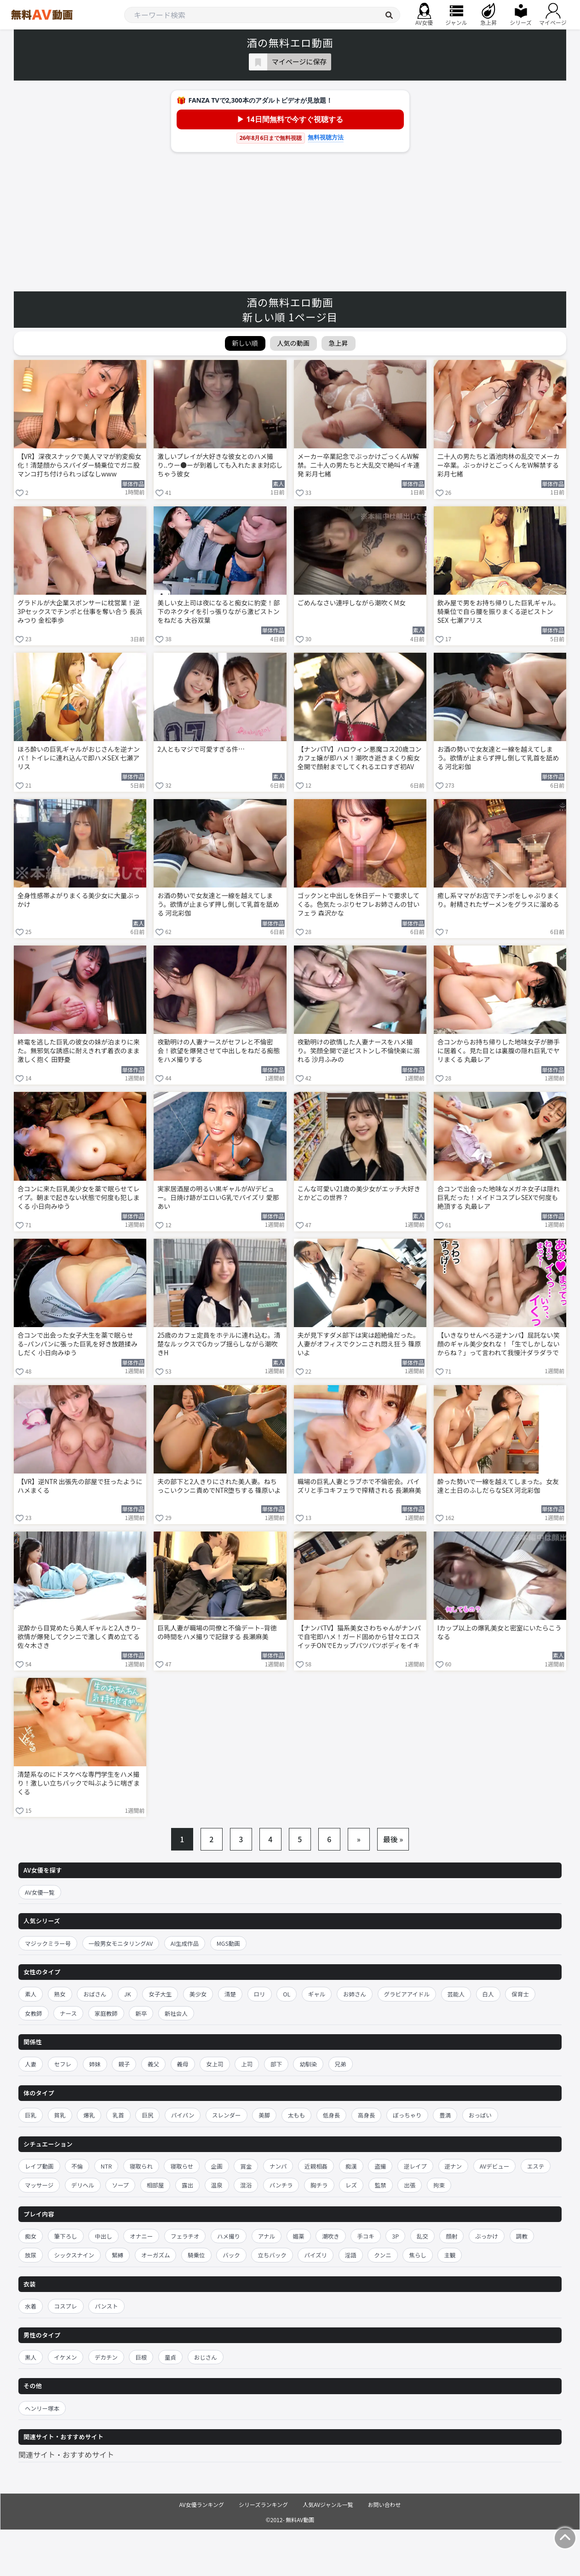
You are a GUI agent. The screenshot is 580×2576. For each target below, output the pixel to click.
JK (127, 1994)
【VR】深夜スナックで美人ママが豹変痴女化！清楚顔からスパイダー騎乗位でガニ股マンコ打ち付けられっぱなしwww (79, 465)
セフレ (63, 2064)
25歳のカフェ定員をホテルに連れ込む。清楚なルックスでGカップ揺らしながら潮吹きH (219, 1344)
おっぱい (480, 2115)
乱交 (422, 2236)
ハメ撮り (228, 2236)
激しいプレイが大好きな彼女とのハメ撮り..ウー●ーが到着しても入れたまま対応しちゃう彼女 (219, 465)
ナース (68, 2013)
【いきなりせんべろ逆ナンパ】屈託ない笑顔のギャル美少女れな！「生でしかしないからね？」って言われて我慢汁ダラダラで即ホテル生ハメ (498, 1344)
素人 (30, 1994)
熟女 (60, 1994)
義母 (183, 2064)
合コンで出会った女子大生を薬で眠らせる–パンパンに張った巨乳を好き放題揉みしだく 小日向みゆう (77, 1344)
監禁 (380, 2185)
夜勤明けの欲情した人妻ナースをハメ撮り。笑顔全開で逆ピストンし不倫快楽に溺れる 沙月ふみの (359, 1051)
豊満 (445, 2115)
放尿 (30, 2255)
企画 (217, 2166)
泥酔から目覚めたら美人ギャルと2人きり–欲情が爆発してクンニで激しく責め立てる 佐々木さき (78, 1637)
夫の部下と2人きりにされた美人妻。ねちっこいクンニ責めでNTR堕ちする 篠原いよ (219, 1486)
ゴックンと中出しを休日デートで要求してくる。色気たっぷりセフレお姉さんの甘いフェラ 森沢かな (359, 904)
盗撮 (380, 2166)
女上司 (215, 2064)
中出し (103, 2236)
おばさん (94, 1994)
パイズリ (315, 2255)
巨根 (141, 2357)
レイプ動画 (39, 2166)
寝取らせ (181, 2166)
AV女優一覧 (40, 1892)
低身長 (331, 2115)
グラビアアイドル (407, 1994)
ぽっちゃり (407, 2115)
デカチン (106, 2357)
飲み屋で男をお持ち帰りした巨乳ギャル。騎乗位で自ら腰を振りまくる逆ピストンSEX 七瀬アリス (498, 611)
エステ (536, 2166)
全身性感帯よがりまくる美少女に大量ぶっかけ (78, 900)
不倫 (77, 2166)
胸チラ (319, 2185)
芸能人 (456, 1994)
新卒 (141, 2013)
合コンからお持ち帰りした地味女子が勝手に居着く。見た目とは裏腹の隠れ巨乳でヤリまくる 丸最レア (498, 1051)
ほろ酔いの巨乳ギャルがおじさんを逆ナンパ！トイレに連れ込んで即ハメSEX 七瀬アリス (78, 758)
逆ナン (453, 2166)
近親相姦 (315, 2166)
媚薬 (298, 2236)
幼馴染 (308, 2064)
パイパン (182, 2115)
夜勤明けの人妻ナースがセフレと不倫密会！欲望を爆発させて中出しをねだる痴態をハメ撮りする (218, 1051)
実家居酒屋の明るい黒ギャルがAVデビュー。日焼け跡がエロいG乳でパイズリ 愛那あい (218, 1197)
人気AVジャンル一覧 (328, 2504)
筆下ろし (65, 2236)
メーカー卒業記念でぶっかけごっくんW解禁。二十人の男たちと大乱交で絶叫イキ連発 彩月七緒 (359, 465)
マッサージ (39, 2185)
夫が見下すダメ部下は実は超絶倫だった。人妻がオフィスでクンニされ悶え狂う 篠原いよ (359, 1344)
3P (395, 2236)
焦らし (417, 2255)
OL (286, 1994)
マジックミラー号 (48, 1943)
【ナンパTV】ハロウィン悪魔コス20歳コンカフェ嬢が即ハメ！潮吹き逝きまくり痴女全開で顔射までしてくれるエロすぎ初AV (360, 758)
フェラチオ (185, 2236)
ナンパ (278, 2166)
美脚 (264, 2115)
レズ (351, 2185)
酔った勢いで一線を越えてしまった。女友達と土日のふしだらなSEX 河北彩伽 (498, 1486)
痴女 (30, 2236)
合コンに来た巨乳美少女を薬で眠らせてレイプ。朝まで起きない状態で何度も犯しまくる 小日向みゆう (78, 1197)
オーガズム (155, 2255)
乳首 (118, 2115)
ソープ (120, 2185)
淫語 (350, 2255)
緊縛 (117, 2255)
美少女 (198, 1994)
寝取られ (141, 2166)
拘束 (439, 2185)
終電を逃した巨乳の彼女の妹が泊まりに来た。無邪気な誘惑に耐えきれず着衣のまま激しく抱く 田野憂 (78, 1051)
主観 (449, 2255)
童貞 (170, 2357)
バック (231, 2255)
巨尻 (147, 2115)
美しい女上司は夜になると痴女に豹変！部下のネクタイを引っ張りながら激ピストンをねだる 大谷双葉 (218, 611)
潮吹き (330, 2236)
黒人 (30, 2357)
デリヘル (82, 2185)
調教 (522, 2236)
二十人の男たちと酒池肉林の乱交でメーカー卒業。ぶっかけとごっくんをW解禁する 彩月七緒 (498, 465)
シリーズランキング (263, 2504)
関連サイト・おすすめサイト (66, 2454)
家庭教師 (106, 2013)
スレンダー (226, 2115)
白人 (488, 1994)
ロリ (259, 1994)
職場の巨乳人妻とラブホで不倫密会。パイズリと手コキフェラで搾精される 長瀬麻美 (359, 1486)
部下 (276, 2064)
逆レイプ (415, 2166)
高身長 (366, 2115)
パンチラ (281, 2185)
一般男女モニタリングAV (121, 1943)
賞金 (246, 2166)
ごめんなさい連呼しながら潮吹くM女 (352, 602)
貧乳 (60, 2115)
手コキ (365, 2236)
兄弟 (340, 2064)
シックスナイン (74, 2255)
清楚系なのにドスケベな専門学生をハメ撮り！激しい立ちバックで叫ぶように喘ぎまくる (78, 1783)
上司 (247, 2064)
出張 (409, 2185)
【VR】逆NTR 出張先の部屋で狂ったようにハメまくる (79, 1486)
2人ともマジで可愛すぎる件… (201, 749)
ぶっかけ (486, 2236)
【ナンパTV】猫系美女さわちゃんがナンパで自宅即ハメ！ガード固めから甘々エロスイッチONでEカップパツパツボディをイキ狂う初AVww (359, 1637)
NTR (106, 2166)
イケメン (65, 2357)
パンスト (106, 2306)
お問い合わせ (384, 2504)
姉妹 (95, 2064)
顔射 (451, 2236)
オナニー (141, 2236)
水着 (30, 2306)
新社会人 (176, 2013)
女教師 (33, 2013)
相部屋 (155, 2185)
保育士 (520, 1994)
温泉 (217, 2185)
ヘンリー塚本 (42, 2408)
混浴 (246, 2185)
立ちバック (272, 2255)
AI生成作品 (185, 1943)
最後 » (393, 1839)
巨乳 (30, 2115)
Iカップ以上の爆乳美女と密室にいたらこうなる (499, 1632)
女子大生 (160, 1994)
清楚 (230, 1994)
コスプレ (65, 2306)
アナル (266, 2236)
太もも (296, 2115)
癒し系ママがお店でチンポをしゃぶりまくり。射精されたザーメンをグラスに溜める (498, 900)
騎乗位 (196, 2255)
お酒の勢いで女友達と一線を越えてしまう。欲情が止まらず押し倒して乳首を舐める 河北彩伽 (498, 758)
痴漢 (351, 2166)
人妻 (30, 2064)
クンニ (382, 2255)
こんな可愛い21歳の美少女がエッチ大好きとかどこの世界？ (359, 1193)
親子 (124, 2064)
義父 (153, 2064)
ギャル (317, 1994)
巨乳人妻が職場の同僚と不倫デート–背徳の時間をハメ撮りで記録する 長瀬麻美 (217, 1632)
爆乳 (89, 2115)
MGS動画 (228, 1943)
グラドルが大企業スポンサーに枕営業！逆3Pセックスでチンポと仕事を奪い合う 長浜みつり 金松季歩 (79, 611)
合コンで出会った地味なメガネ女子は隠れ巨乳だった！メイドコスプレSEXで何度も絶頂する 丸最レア (498, 1197)
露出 (187, 2185)
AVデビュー (495, 2166)
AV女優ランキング (201, 2504)
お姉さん (354, 1994)
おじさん (205, 2357)
